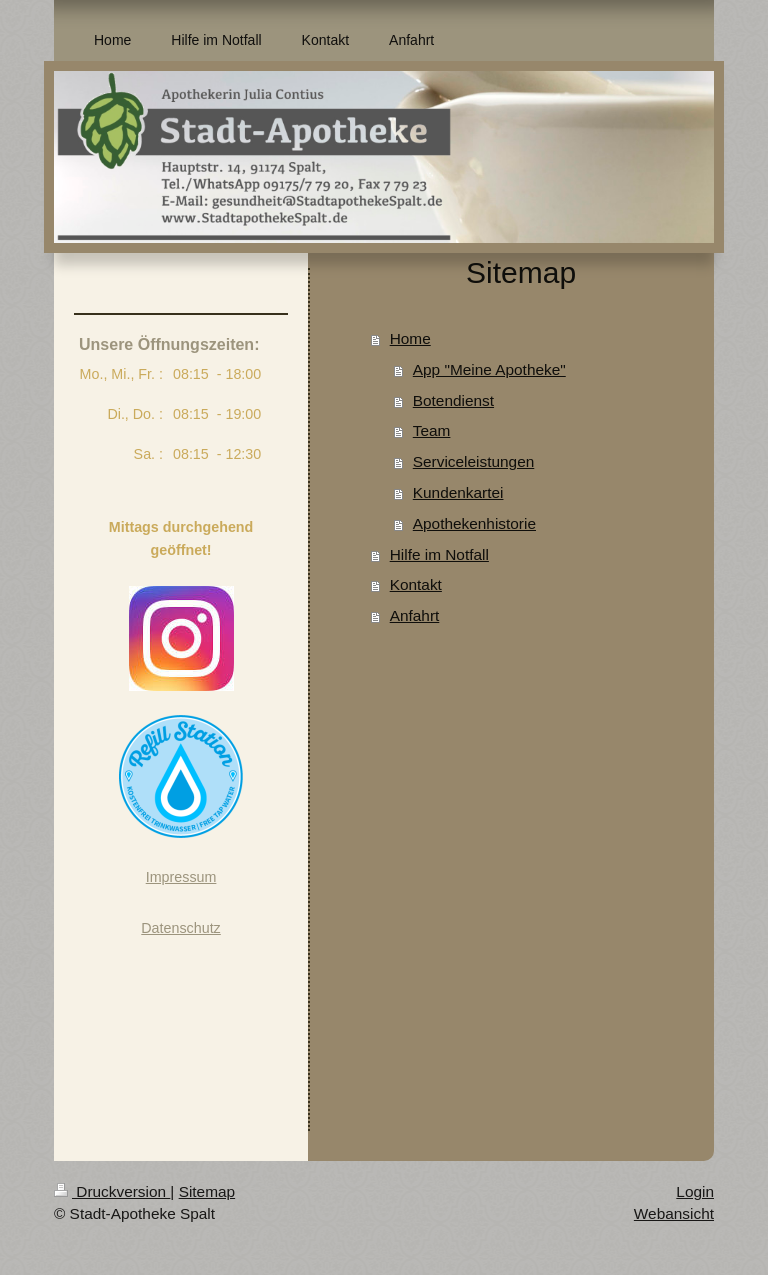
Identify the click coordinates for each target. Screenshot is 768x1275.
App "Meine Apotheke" (489, 369)
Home (410, 338)
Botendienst (453, 400)
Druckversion (112, 1191)
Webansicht (674, 1213)
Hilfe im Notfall (439, 554)
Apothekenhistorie (474, 523)
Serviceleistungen (474, 461)
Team (432, 430)
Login (695, 1191)
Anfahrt (415, 615)
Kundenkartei (458, 492)
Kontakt (416, 584)
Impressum (181, 877)
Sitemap (207, 1191)
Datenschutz (180, 928)
